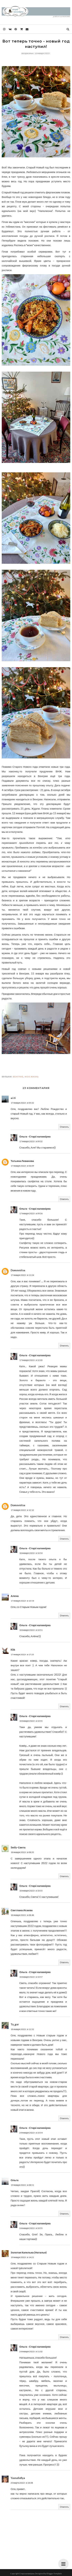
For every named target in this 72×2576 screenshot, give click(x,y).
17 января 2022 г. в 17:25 (22, 1654)
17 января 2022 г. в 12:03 (31, 1360)
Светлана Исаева (22, 1910)
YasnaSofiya (18, 2477)
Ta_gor (15, 2024)
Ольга (14, 2180)
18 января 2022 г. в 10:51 (31, 1630)
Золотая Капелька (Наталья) (29, 2252)
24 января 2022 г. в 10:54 (31, 2132)
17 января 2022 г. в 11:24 (22, 1275)
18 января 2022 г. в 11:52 (22, 2029)
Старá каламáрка (26, 2573)
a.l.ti (13, 1097)
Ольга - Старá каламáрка (34, 1136)
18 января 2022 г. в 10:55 (31, 1721)
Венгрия (18, 1076)
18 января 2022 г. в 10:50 (31, 1553)
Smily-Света (18, 1847)
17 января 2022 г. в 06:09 (22, 1165)
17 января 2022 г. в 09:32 (31, 1141)
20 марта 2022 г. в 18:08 (22, 2482)
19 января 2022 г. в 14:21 (22, 2257)
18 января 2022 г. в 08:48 (22, 1915)
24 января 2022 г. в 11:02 (31, 2351)
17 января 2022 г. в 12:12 (22, 1510)
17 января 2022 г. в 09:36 (31, 1213)
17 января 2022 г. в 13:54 (22, 1600)
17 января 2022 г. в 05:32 (22, 1102)
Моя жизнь (32, 1076)
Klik (13, 1649)
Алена (15, 1595)
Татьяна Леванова (22, 1160)
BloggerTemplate (54, 2573)
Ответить (64, 1127)
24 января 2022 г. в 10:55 (31, 2228)
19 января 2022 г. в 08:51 (22, 2185)
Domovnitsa (18, 1270)
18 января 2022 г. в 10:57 (31, 1977)
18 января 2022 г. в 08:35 (22, 1852)
